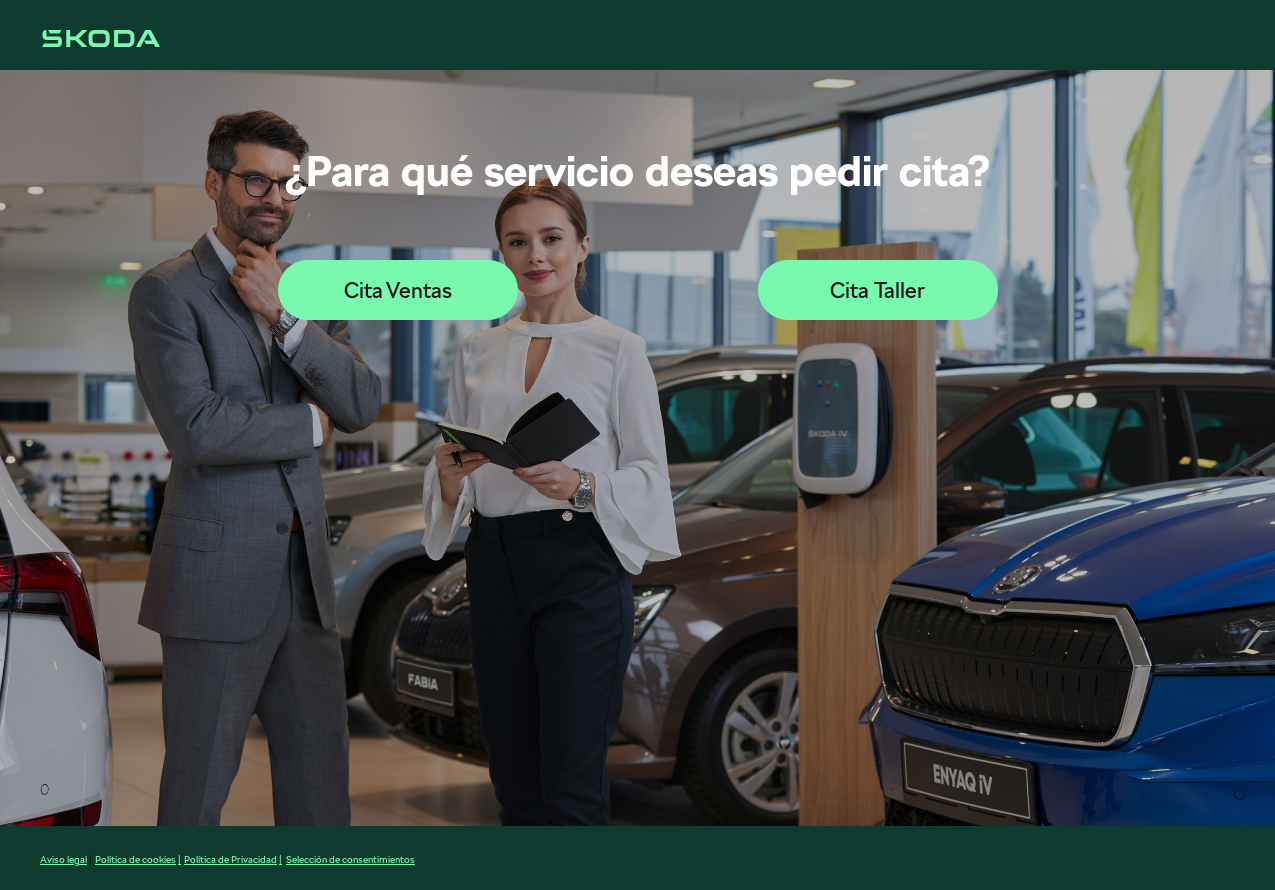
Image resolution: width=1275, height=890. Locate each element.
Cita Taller (877, 290)
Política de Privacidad (230, 859)
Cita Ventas (398, 290)
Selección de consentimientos (350, 859)
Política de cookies (135, 859)
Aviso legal (63, 859)
